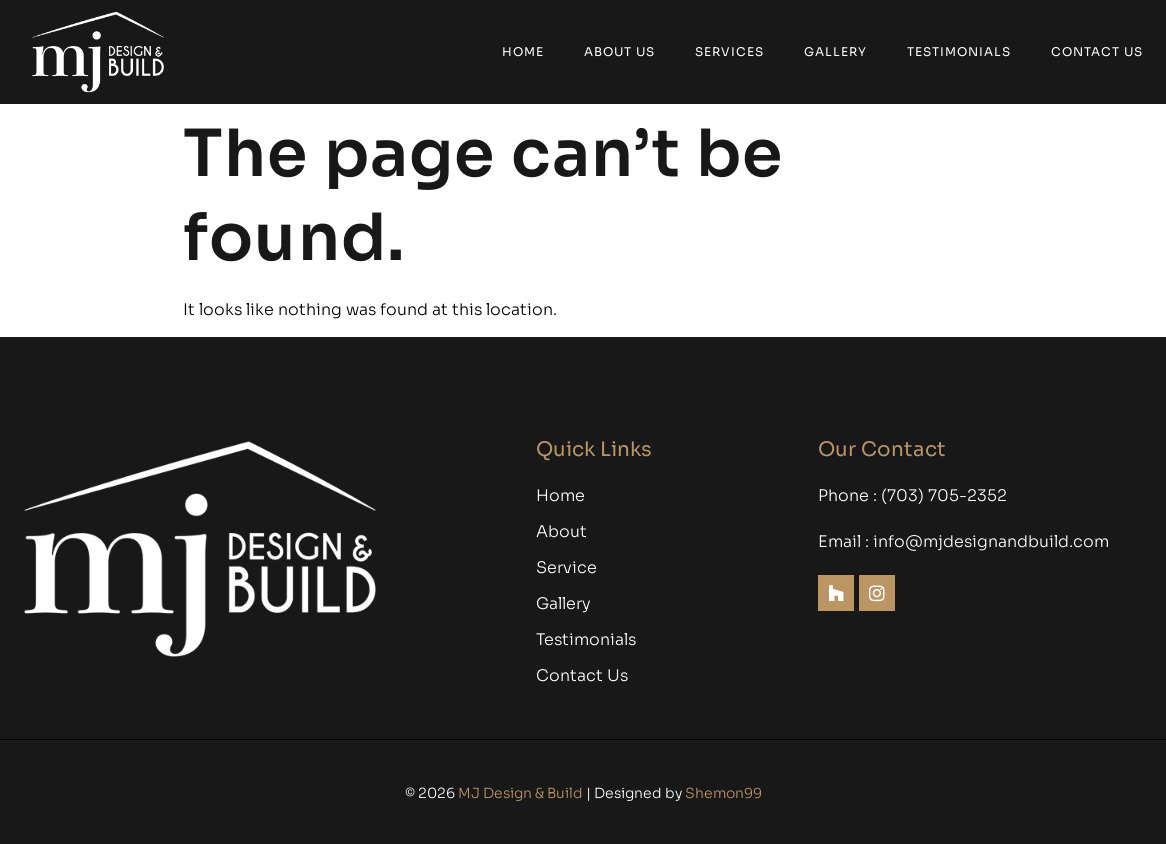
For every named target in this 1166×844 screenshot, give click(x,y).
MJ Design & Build (520, 793)
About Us (619, 51)
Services (729, 51)
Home (523, 51)
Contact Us (1097, 51)
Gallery (835, 51)
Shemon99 (723, 793)
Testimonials (959, 51)
